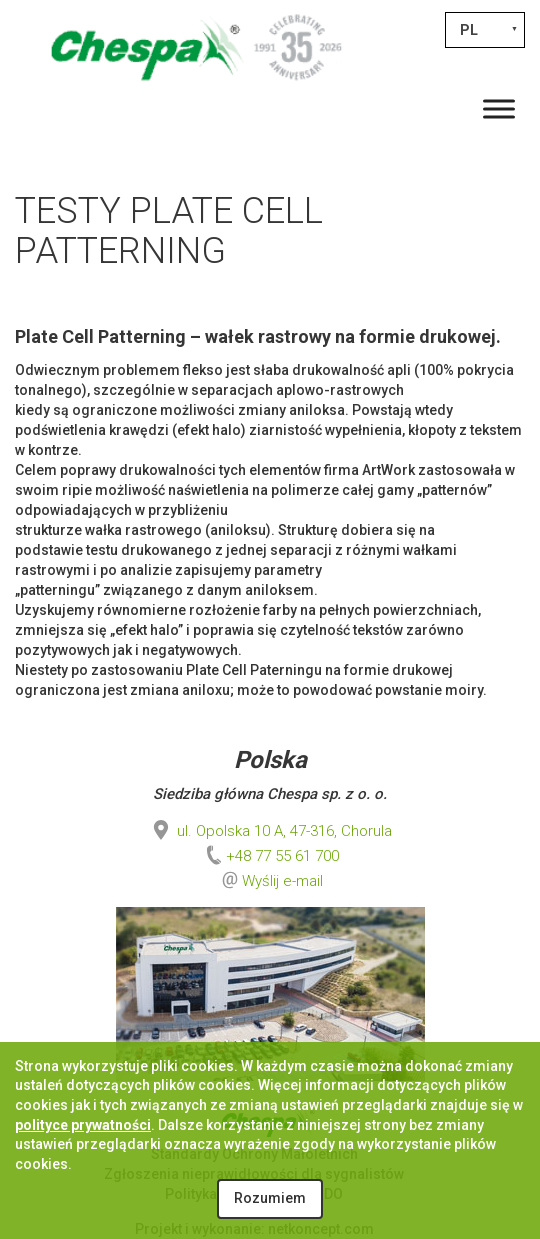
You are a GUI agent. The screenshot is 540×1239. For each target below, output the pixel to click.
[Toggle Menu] (499, 108)
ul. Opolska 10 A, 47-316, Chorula (270, 831)
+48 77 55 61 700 (270, 856)
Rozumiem (270, 1198)
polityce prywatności (83, 1125)
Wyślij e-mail (282, 881)
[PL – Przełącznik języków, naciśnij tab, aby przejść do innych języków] (485, 30)
